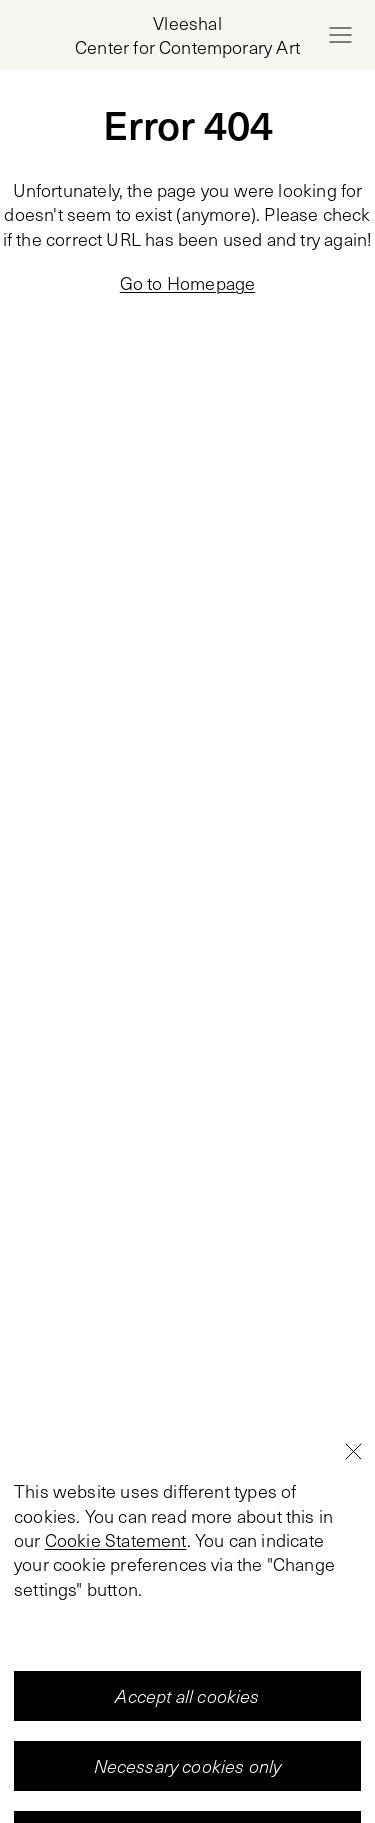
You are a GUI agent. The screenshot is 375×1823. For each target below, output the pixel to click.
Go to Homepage (188, 283)
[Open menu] (340, 35)
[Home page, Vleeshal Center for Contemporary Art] (187, 35)
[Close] (353, 1571)
